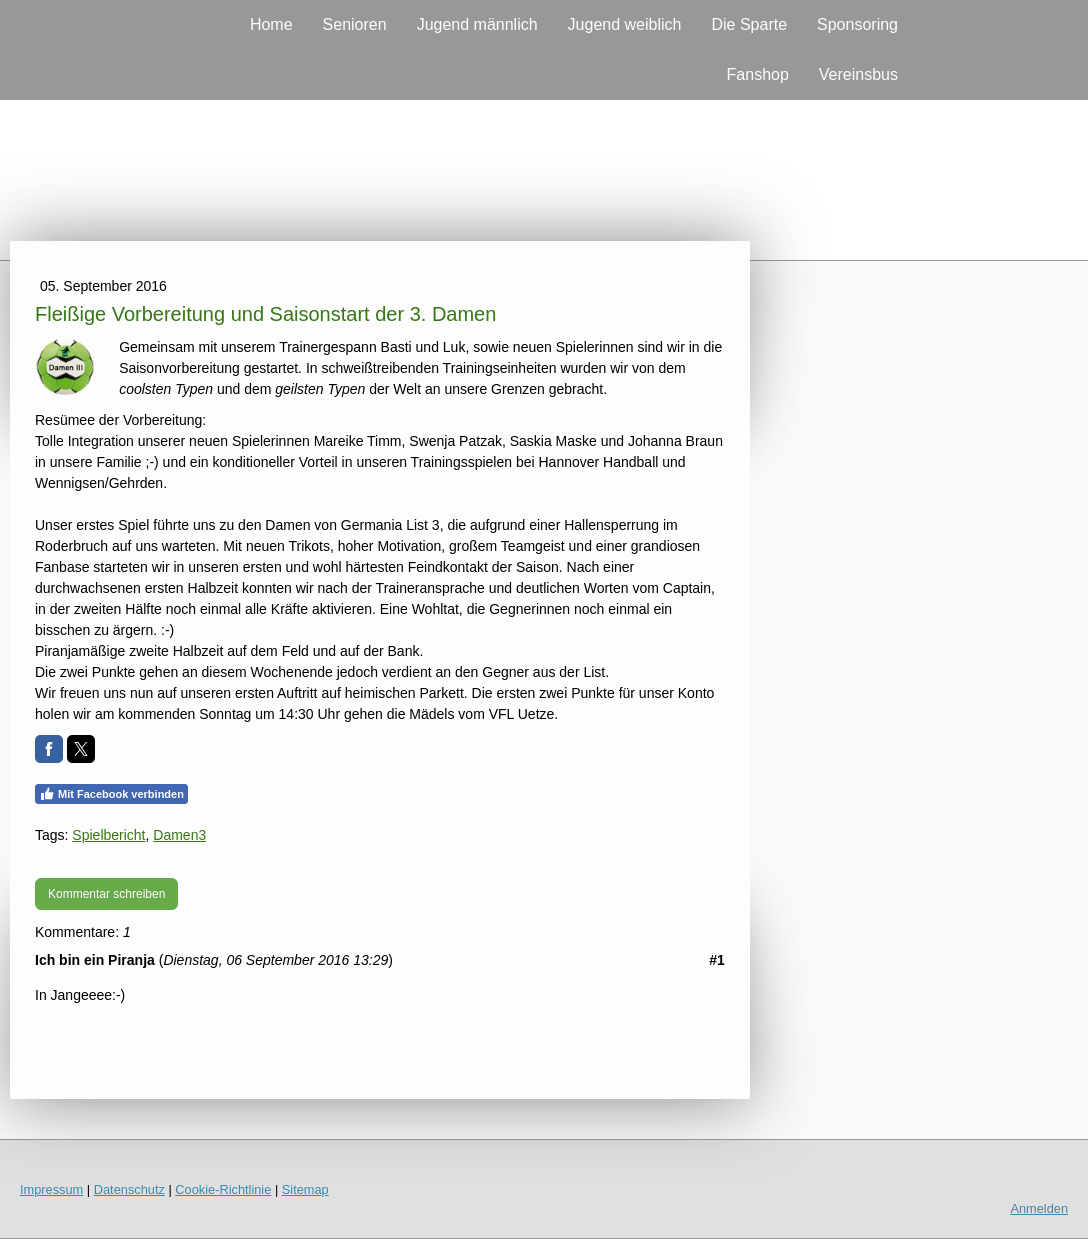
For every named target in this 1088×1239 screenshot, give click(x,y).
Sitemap (305, 1189)
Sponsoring (857, 24)
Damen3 (179, 835)
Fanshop (758, 74)
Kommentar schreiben (106, 894)
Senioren (355, 24)
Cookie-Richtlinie (223, 1189)
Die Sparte (749, 24)
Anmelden (1039, 1208)
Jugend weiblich (625, 24)
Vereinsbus (858, 74)
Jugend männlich (477, 24)
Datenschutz (129, 1189)
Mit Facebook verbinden (111, 794)
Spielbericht (108, 835)
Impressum (51, 1189)
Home (271, 24)
